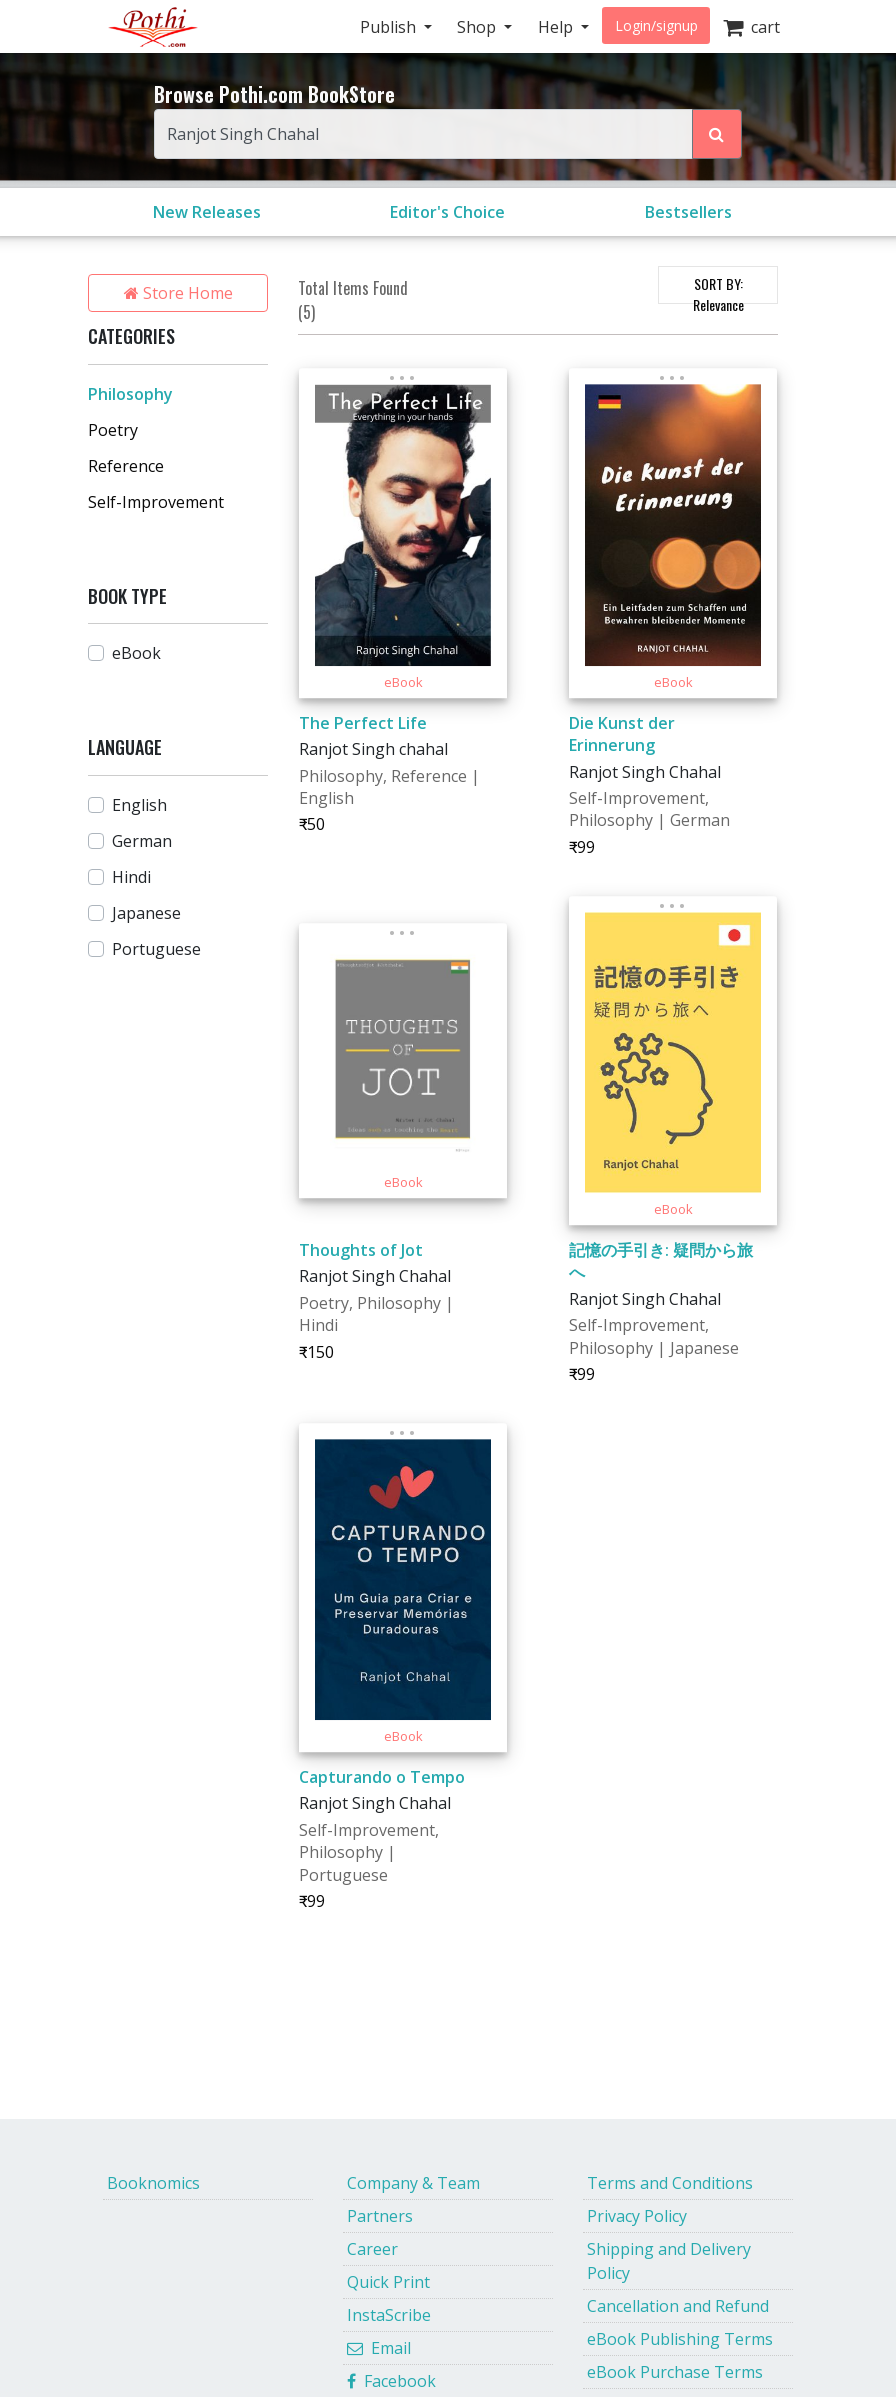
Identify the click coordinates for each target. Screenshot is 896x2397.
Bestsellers (688, 212)
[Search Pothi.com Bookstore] (717, 134)
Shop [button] (478, 27)
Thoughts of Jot (361, 1250)
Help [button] (557, 27)
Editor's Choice (447, 212)
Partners (380, 2216)
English (139, 805)
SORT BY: (718, 288)
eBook (136, 653)
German (142, 841)
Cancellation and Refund (678, 2306)
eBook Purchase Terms (675, 2372)
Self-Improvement (156, 502)
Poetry (113, 430)
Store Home (178, 293)
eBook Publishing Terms (680, 2339)
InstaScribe (389, 2315)
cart (751, 27)
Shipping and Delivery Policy (669, 2261)
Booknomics (153, 2183)
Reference (126, 466)
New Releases (207, 212)
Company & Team (413, 2183)
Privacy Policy (637, 2216)
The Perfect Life (363, 723)
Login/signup (656, 25)
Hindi (131, 877)
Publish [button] (390, 27)
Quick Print (388, 2282)
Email (379, 2348)
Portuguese (156, 949)
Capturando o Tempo (382, 1777)
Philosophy (130, 394)
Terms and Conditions (670, 2183)
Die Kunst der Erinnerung (622, 734)
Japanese (146, 913)
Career (372, 2249)
